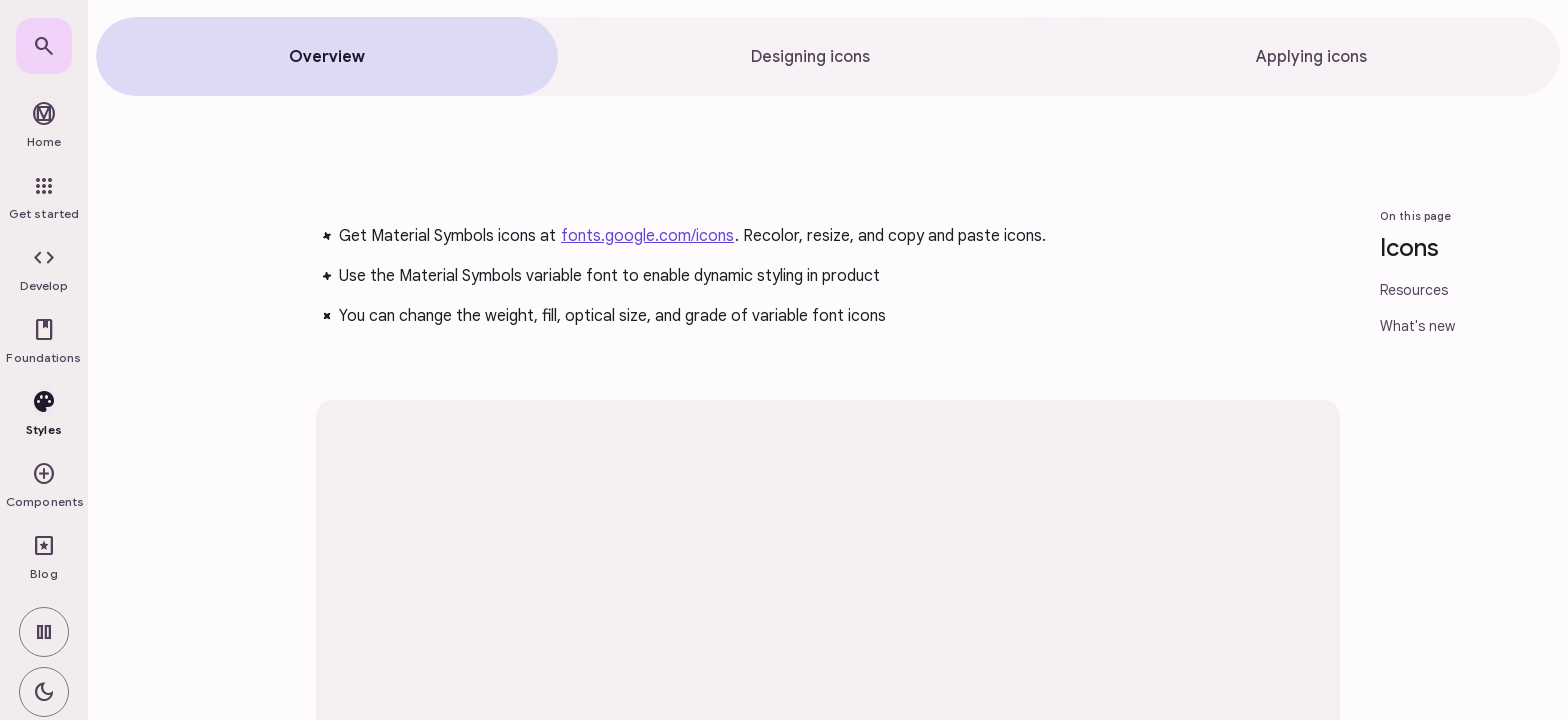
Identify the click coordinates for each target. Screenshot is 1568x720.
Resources (1414, 290)
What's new (1417, 326)
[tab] (327, 56)
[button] (44, 270)
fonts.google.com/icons (647, 236)
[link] (44, 46)
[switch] (44, 632)
